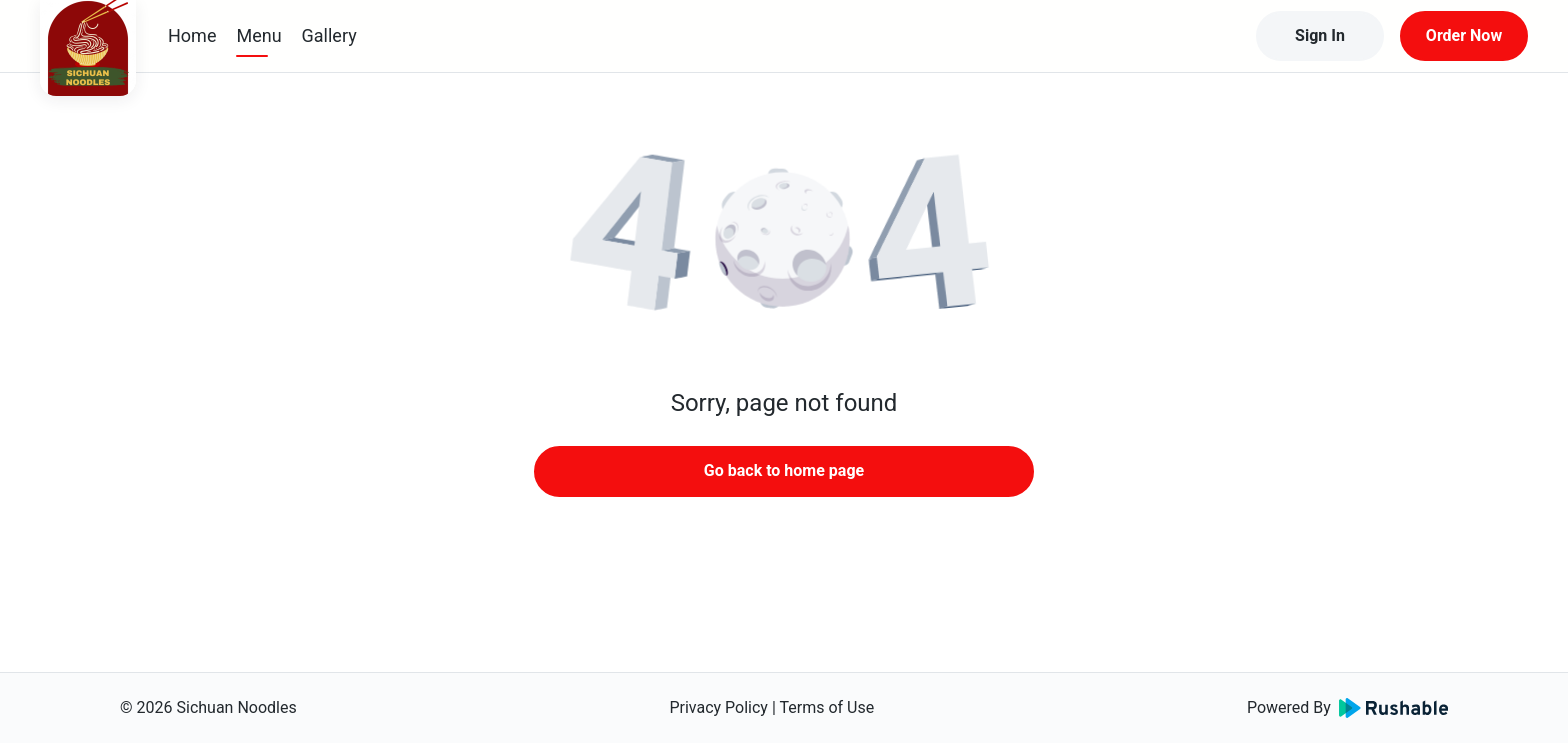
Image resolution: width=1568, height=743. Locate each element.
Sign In (1320, 35)
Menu (258, 35)
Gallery (329, 35)
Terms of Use (826, 707)
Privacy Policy (718, 707)
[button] (784, 240)
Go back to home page (784, 470)
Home (192, 35)
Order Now (1464, 35)
